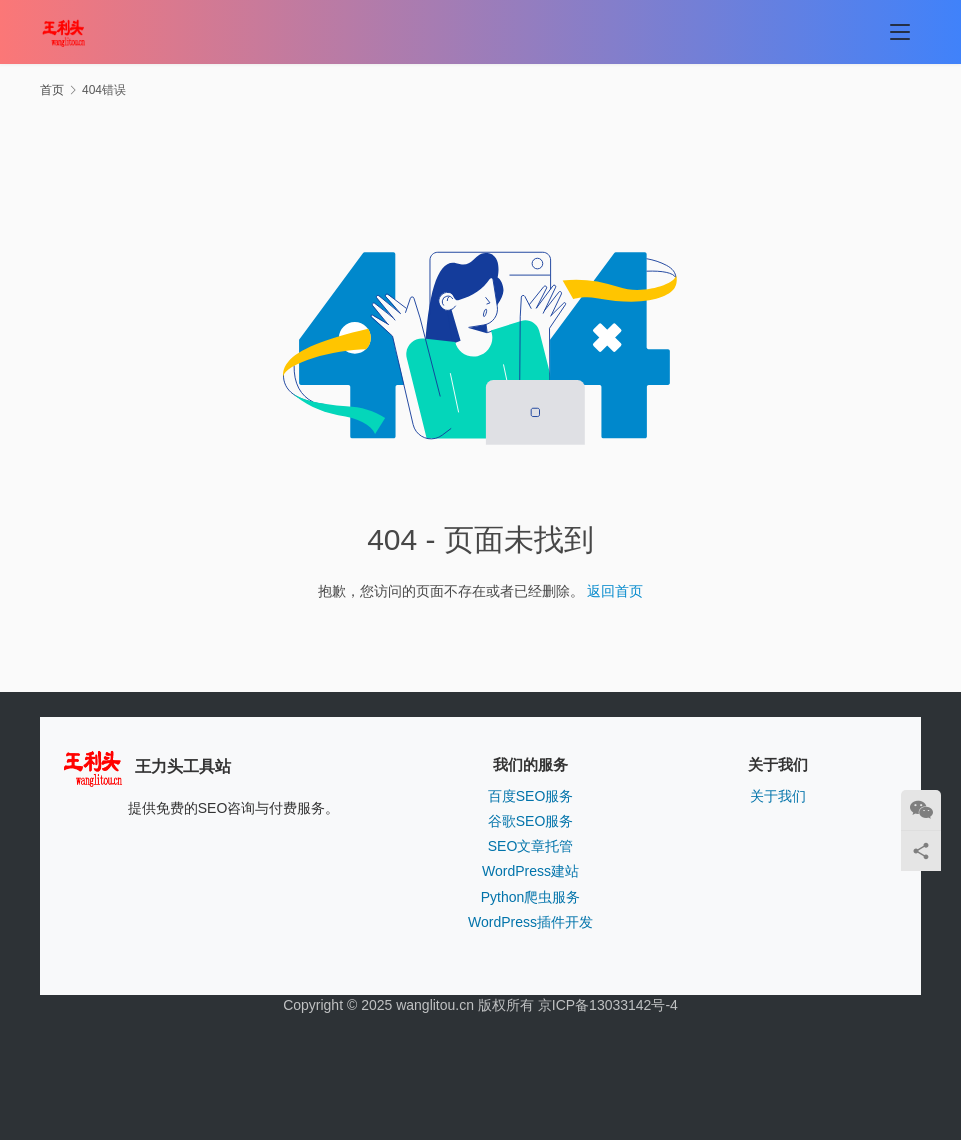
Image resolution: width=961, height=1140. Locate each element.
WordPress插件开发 (530, 922)
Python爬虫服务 (531, 897)
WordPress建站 (530, 871)
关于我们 (778, 796)
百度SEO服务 (531, 796)
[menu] (900, 32)
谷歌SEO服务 (531, 821)
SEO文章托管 (531, 846)
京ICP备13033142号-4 (608, 1005)
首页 (52, 90)
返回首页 (615, 591)
